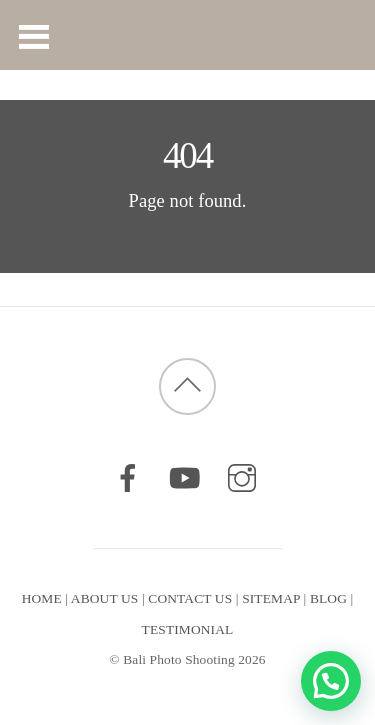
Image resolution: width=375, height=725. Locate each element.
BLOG (328, 598)
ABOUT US (105, 598)
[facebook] (128, 477)
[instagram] (242, 477)
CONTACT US (190, 598)
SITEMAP (271, 598)
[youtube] (185, 477)
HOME (42, 598)
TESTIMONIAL (188, 629)
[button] (331, 681)
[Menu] (34, 35)
